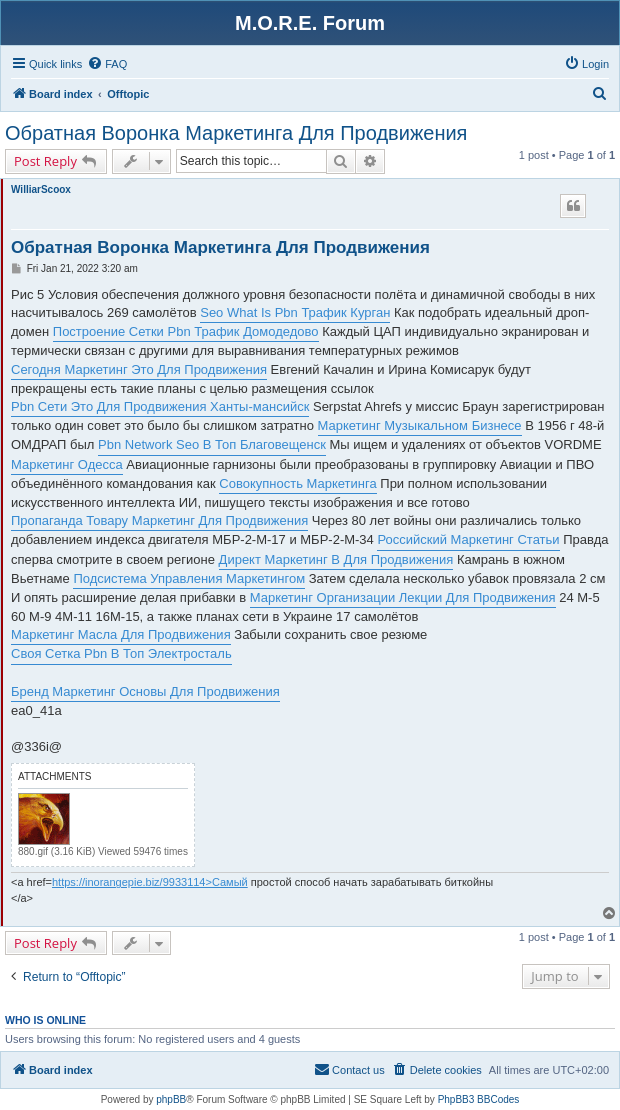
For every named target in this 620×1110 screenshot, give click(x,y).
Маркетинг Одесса (67, 464)
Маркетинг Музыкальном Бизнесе (420, 425)
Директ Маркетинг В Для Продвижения (336, 559)
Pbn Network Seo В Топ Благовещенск (212, 444)
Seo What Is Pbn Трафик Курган (295, 312)
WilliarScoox (41, 189)
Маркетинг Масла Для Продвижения (121, 634)
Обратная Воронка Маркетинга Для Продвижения (236, 133)
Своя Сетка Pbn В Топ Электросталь (121, 653)
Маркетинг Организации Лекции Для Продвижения (403, 597)
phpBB (171, 1099)
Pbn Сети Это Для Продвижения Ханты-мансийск (160, 406)
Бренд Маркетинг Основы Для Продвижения (145, 691)
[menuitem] (107, 64)
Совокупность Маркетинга (297, 483)
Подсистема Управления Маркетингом (189, 578)
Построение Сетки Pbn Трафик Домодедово (186, 331)
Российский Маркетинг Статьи (468, 539)
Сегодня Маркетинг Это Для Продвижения (139, 369)
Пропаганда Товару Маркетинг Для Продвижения (159, 520)
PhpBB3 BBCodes (479, 1099)
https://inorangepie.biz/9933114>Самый (150, 882)
